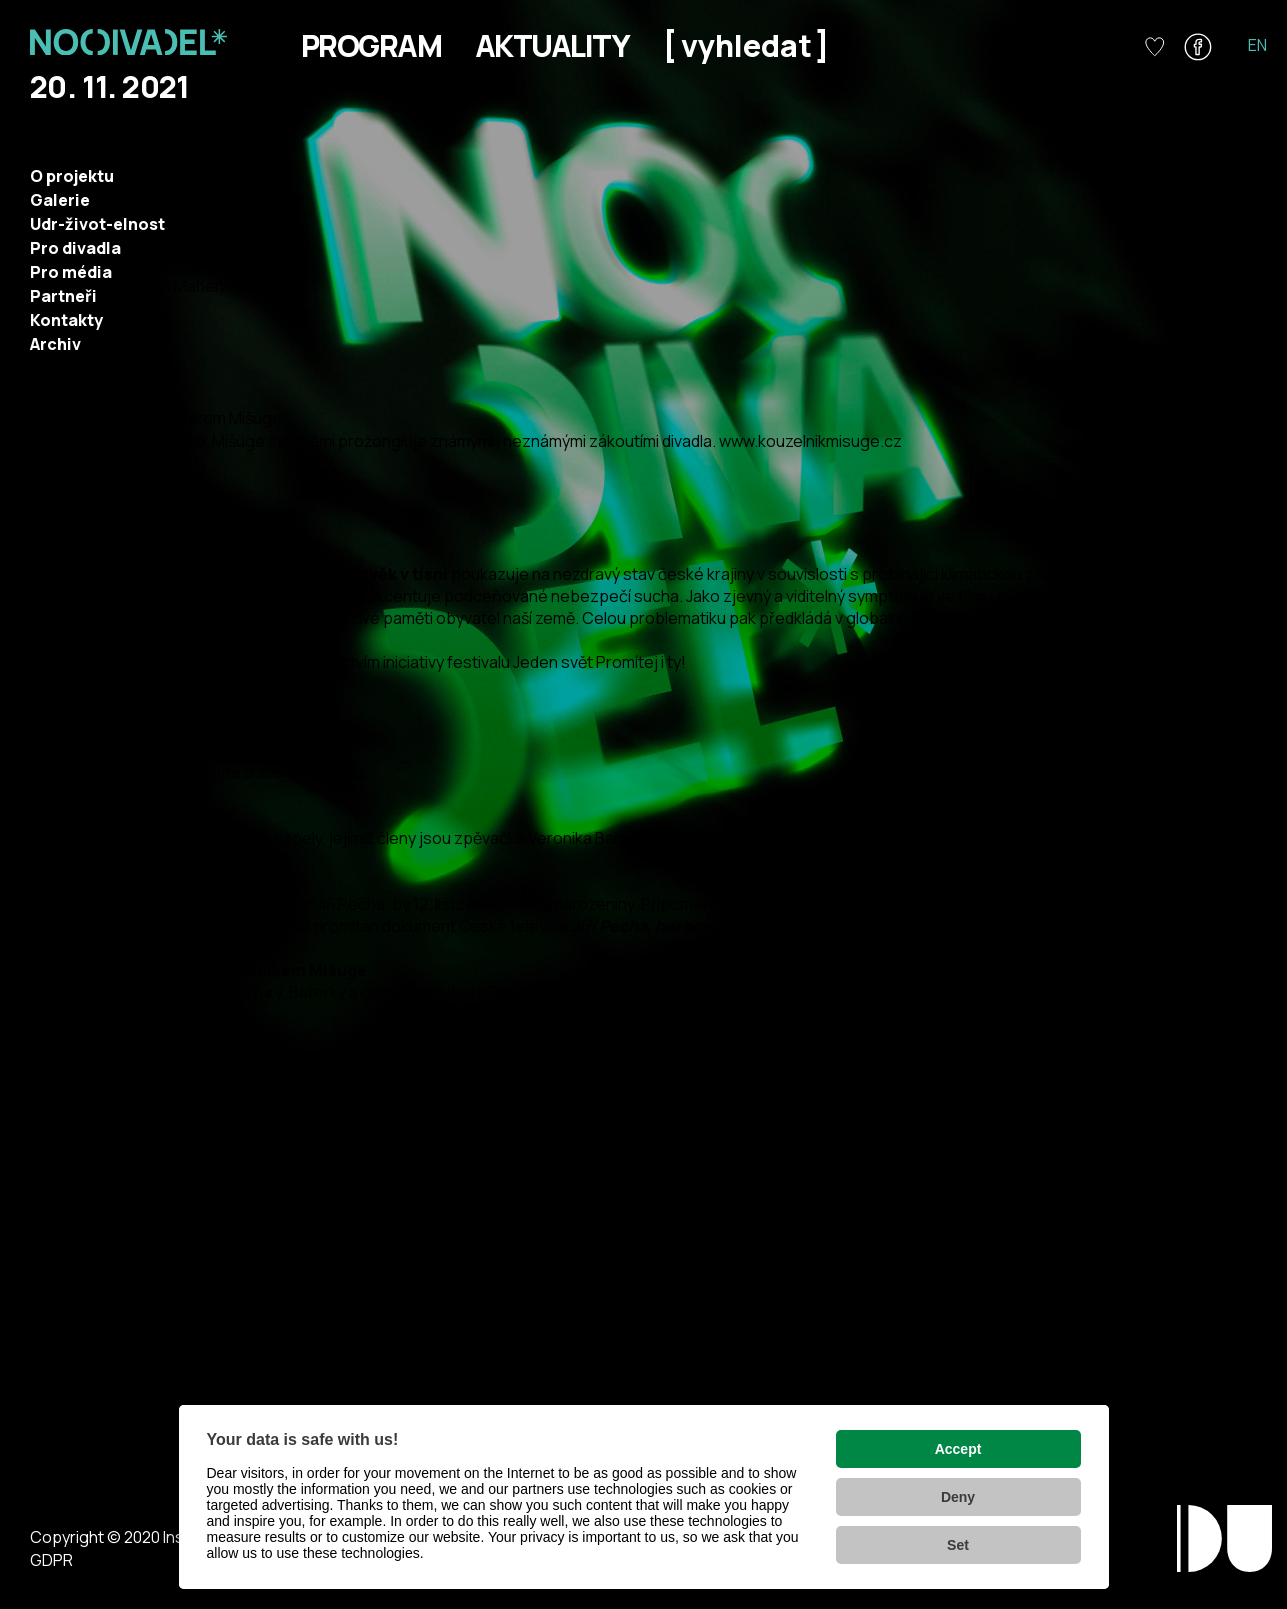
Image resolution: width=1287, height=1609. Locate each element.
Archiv (55, 344)
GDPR (51, 1560)
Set (958, 1545)
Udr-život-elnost (97, 224)
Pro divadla (75, 248)
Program (371, 45)
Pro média (71, 272)
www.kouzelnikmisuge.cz (810, 441)
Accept (958, 1449)
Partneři (63, 296)
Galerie (60, 200)
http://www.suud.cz (71, 1367)
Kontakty (66, 320)
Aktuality (552, 45)
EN (1257, 45)
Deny (958, 1497)
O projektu (72, 176)
